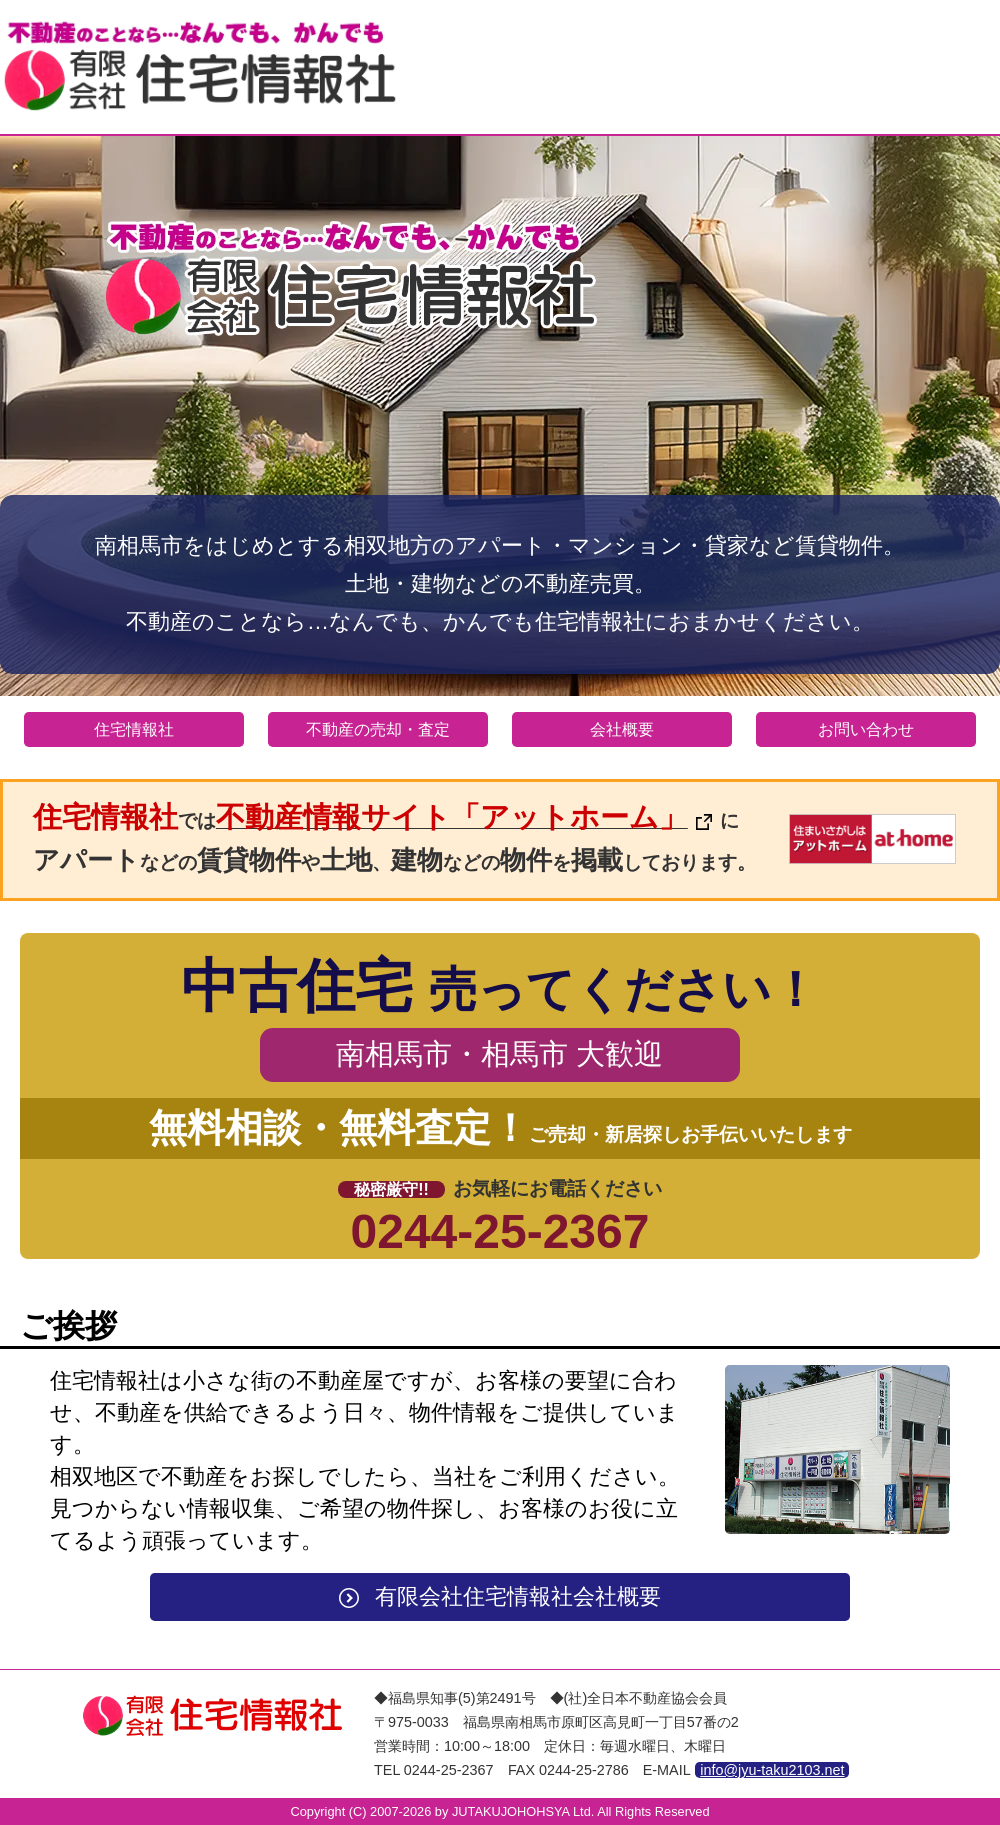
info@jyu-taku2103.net (772, 1770)
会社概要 (622, 729)
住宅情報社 (134, 729)
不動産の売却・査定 (378, 729)
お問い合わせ (866, 729)
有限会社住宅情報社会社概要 (499, 1596)
